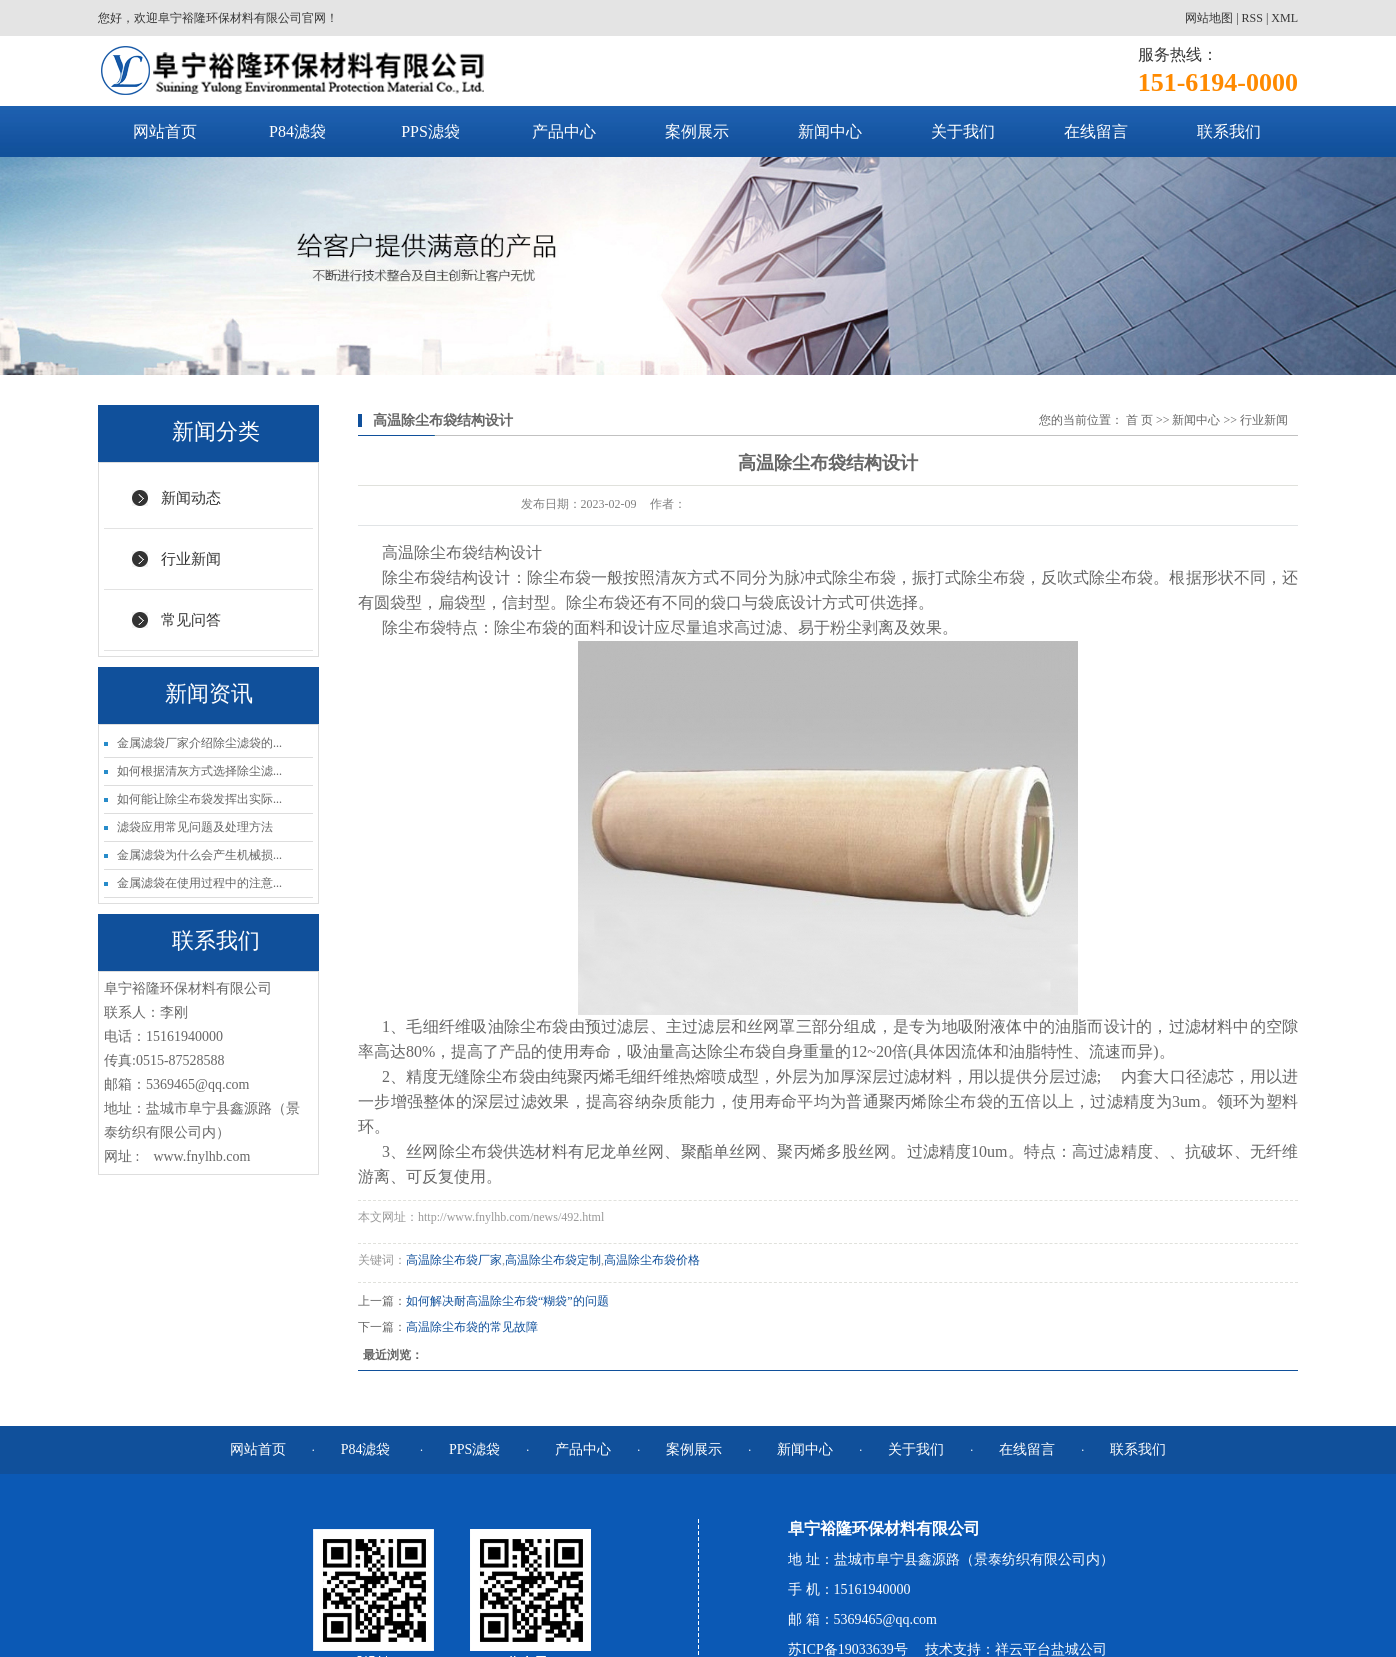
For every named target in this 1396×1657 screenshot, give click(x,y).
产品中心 (564, 131)
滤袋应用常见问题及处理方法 (195, 827)
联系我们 (1229, 131)
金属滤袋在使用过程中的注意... (199, 883)
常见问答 (191, 620)
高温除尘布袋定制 (553, 1260)
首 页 (1139, 420)
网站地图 (1209, 18)
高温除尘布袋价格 (652, 1260)
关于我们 (963, 131)
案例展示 (697, 131)
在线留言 (1096, 131)
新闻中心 (830, 131)
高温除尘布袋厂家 (454, 1260)
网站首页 (165, 131)
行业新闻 (191, 559)
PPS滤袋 (430, 131)
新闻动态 (191, 498)
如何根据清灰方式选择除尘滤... (199, 771)
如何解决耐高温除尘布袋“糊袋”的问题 (507, 1301)
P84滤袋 (297, 131)
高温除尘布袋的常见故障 (472, 1327)
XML (1284, 18)
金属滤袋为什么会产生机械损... (199, 855)
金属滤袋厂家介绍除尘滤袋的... (199, 743)
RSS (1252, 18)
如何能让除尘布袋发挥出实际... (199, 799)
